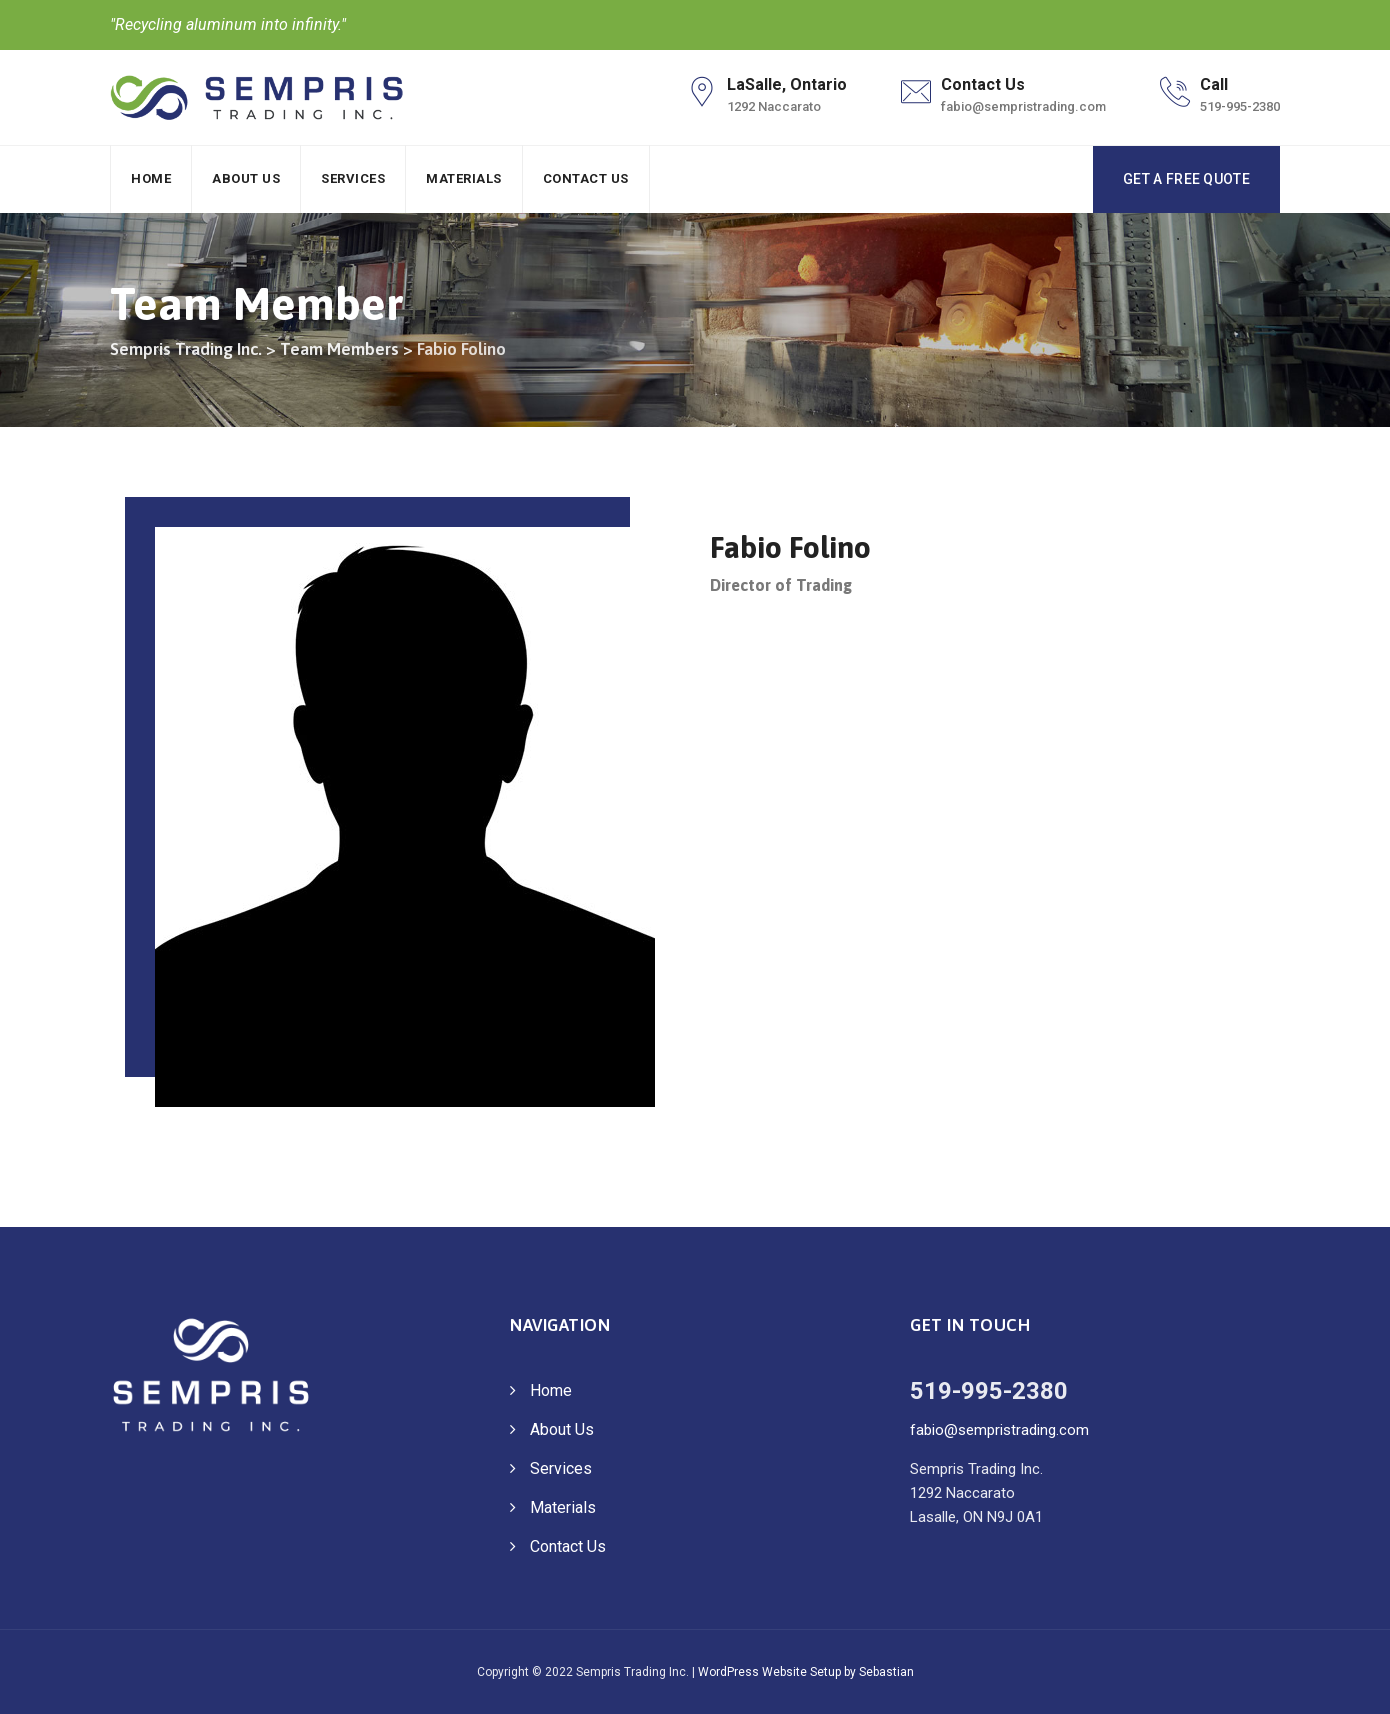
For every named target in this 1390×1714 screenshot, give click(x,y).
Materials (464, 178)
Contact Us (586, 178)
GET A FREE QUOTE (1186, 179)
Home (151, 178)
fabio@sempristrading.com (999, 1430)
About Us (246, 178)
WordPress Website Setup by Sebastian (806, 1672)
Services (353, 178)
